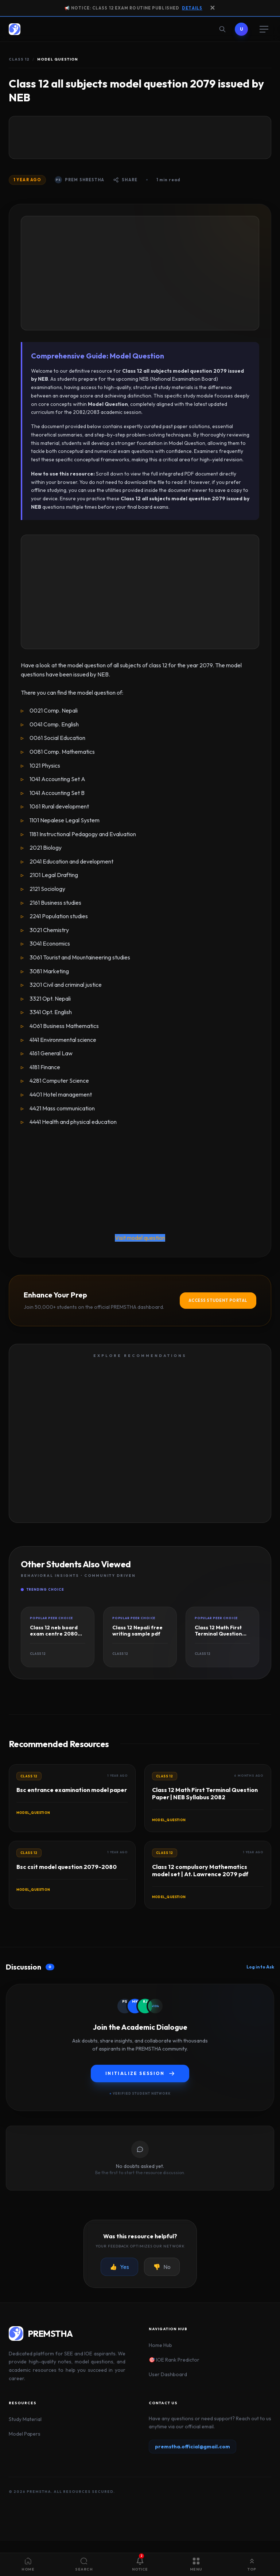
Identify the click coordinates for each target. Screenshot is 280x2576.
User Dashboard (168, 2374)
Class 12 (19, 59)
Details (192, 8)
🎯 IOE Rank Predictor (174, 2359)
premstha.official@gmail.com (192, 2446)
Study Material (25, 2419)
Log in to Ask (260, 1967)
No (162, 2266)
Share (125, 180)
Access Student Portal (218, 1300)
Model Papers (24, 2433)
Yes (119, 2266)
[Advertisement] (140, 137)
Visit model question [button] (140, 1237)
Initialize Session (140, 2073)
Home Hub (160, 2345)
